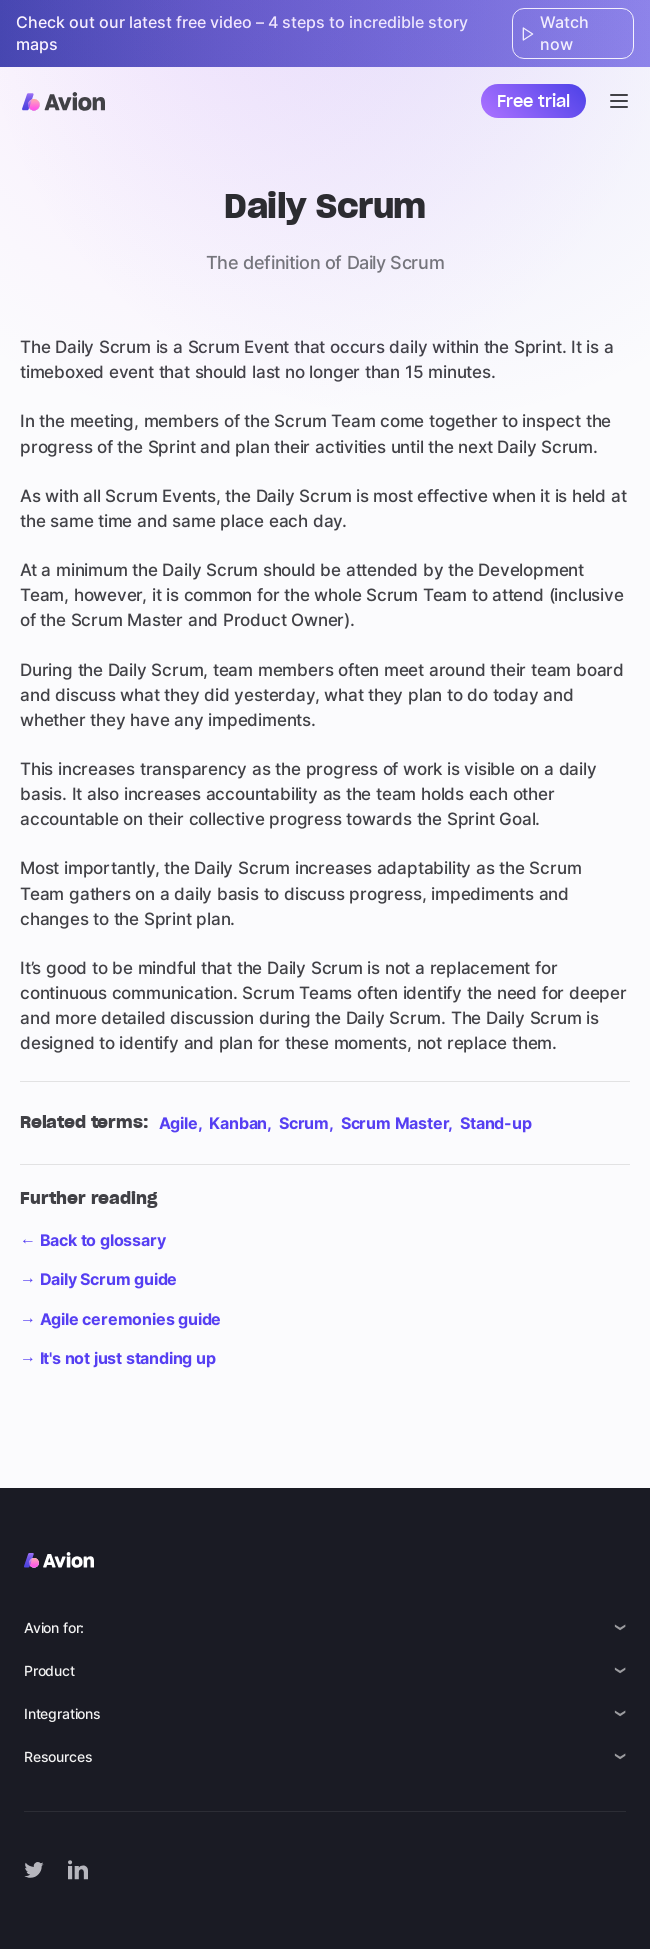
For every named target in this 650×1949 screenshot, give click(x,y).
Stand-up (495, 1123)
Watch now (554, 33)
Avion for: (54, 1627)
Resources (58, 1756)
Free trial (533, 101)
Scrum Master (395, 1123)
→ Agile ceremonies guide (120, 1319)
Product (49, 1670)
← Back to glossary (92, 1240)
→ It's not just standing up (118, 1358)
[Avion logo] (63, 101)
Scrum (304, 1123)
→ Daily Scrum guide (98, 1279)
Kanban (238, 1123)
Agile (178, 1123)
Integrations (62, 1713)
